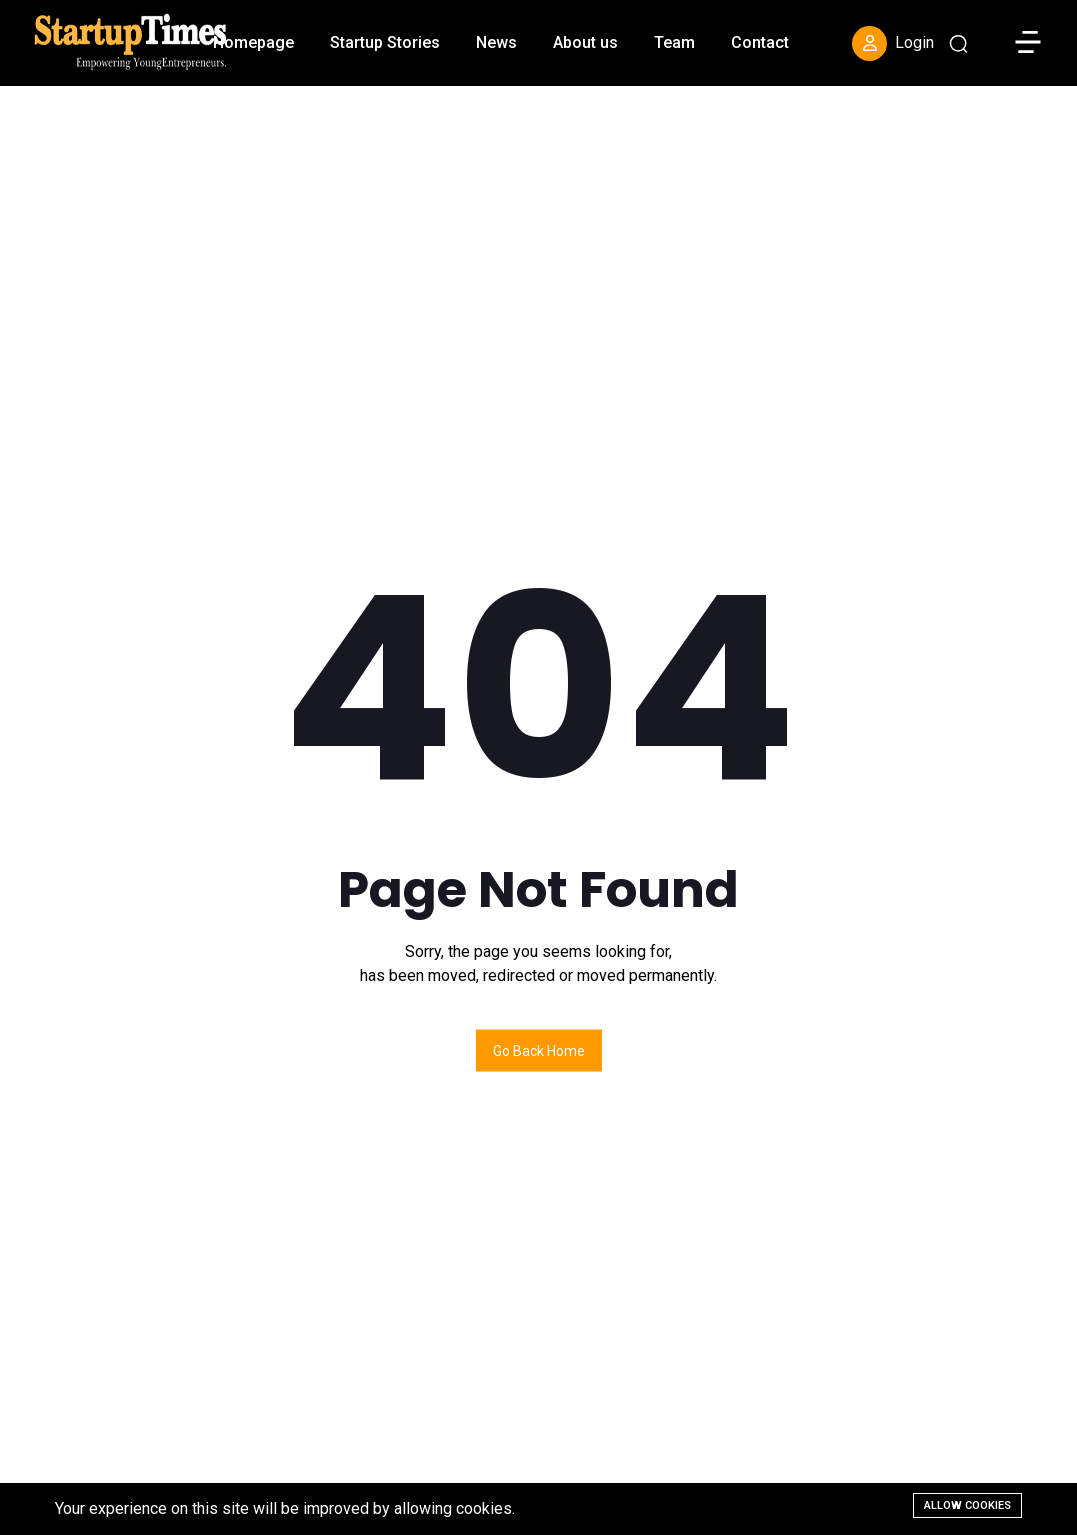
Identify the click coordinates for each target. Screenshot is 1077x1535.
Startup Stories (385, 42)
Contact (760, 42)
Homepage (253, 42)
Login (893, 43)
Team (674, 42)
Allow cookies (967, 1505)
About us (585, 42)
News (496, 42)
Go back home (539, 1050)
